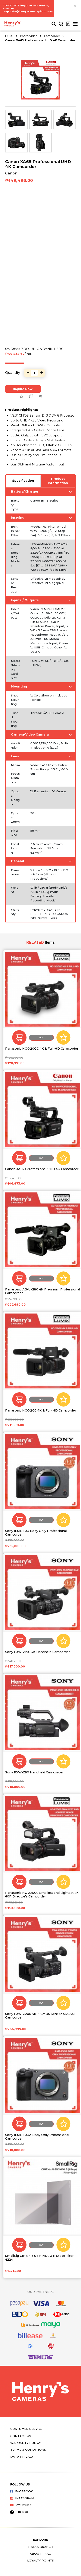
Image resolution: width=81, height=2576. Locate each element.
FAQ (48, 2553)
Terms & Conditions (28, 2449)
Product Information (58, 481)
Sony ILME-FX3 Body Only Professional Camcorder (36, 1532)
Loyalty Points (40, 2560)
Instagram (22, 2498)
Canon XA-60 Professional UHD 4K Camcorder (41, 1169)
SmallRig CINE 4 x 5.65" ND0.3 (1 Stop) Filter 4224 (39, 2257)
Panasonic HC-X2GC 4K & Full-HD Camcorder (40, 1410)
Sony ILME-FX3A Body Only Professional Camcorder (37, 2136)
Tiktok (19, 2512)
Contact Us (20, 2436)
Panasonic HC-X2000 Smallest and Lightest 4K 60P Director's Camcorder (42, 1894)
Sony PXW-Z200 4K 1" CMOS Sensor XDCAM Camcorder (40, 2015)
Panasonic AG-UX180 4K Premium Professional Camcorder (42, 1291)
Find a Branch (40, 2546)
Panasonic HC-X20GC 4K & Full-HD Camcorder (41, 1048)
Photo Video (29, 36)
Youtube (20, 2505)
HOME (9, 36)
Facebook (21, 2491)
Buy (41, 1038)
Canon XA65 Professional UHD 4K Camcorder (40, 40)
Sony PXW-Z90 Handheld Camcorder (34, 1772)
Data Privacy (22, 2456)
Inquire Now (22, 389)
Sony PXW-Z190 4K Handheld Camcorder (37, 1652)
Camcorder (52, 36)
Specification (23, 481)
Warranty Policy (25, 2442)
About (35, 2553)
